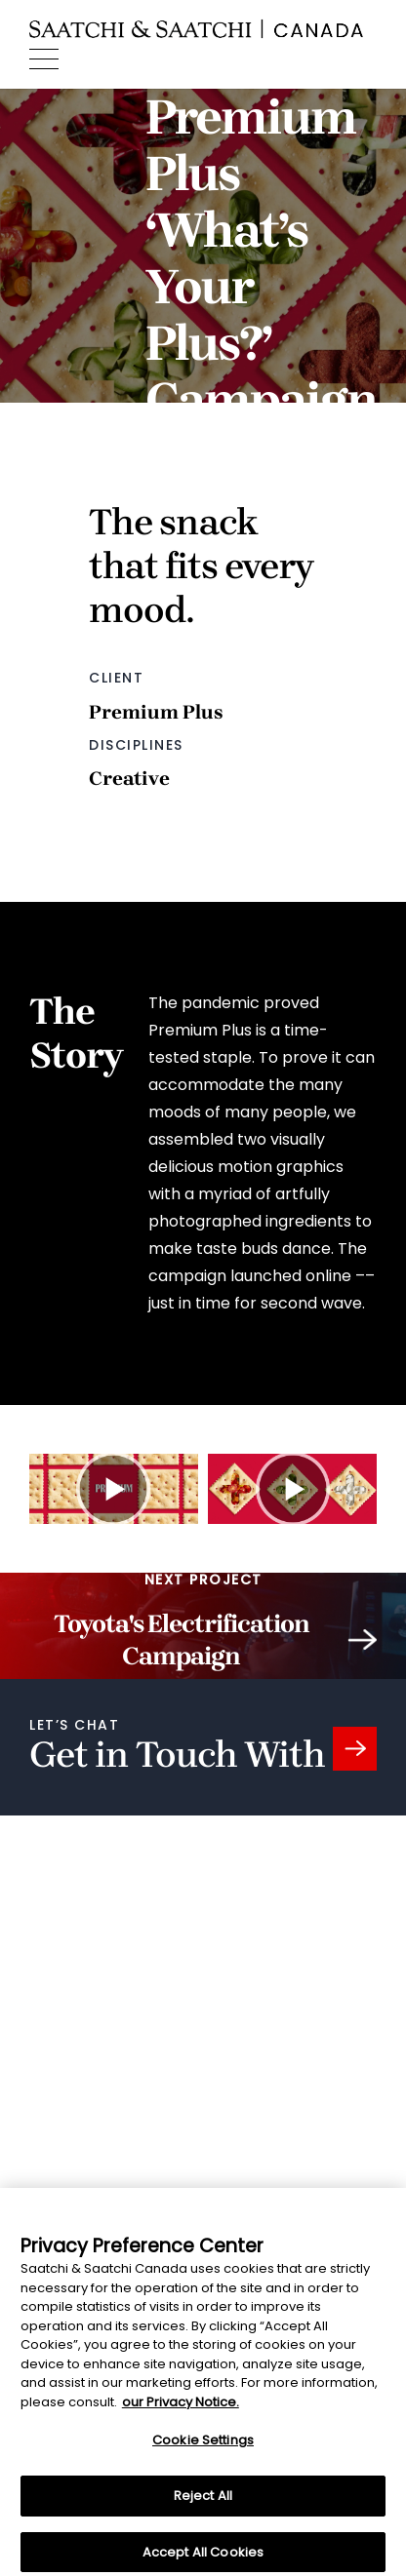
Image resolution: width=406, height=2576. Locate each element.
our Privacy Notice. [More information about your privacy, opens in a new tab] (180, 2408)
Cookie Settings (203, 2446)
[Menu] (44, 59)
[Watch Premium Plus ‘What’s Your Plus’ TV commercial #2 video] (292, 1489)
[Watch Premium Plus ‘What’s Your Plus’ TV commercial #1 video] (113, 1489)
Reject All (203, 2501)
